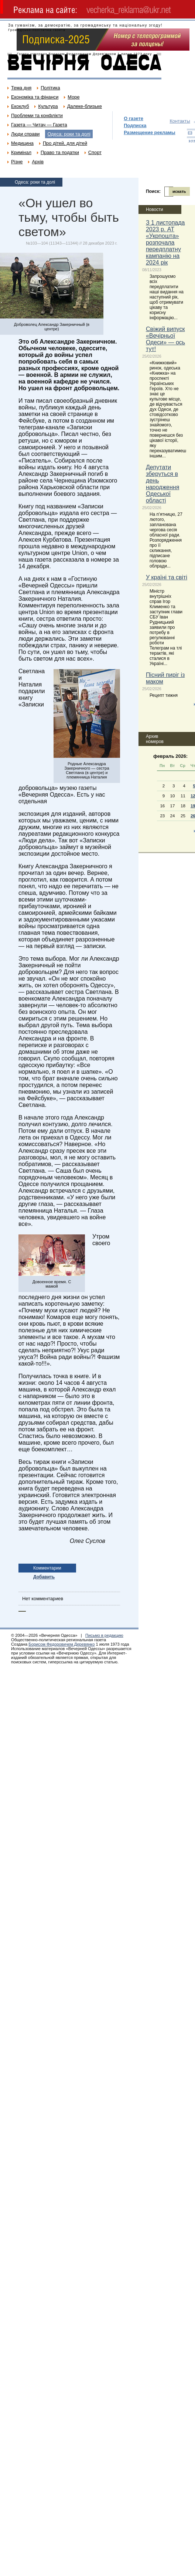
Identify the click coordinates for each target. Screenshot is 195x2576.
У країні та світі (166, 577)
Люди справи (25, 134)
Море (73, 97)
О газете (133, 118)
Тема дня (21, 88)
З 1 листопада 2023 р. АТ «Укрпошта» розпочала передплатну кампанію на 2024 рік (165, 242)
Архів (38, 161)
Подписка (135, 125)
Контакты (180, 121)
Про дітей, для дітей (65, 143)
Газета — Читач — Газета (39, 124)
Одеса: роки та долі (68, 134)
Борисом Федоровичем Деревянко (61, 1644)
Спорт (95, 152)
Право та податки (60, 152)
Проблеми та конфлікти (37, 115)
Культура (48, 106)
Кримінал (21, 152)
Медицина (22, 143)
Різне (17, 161)
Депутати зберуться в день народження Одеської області (162, 484)
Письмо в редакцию (104, 1635)
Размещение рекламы (149, 132)
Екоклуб (20, 106)
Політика (50, 88)
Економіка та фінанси (34, 97)
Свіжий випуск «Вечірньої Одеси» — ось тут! (165, 339)
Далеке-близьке (84, 106)
